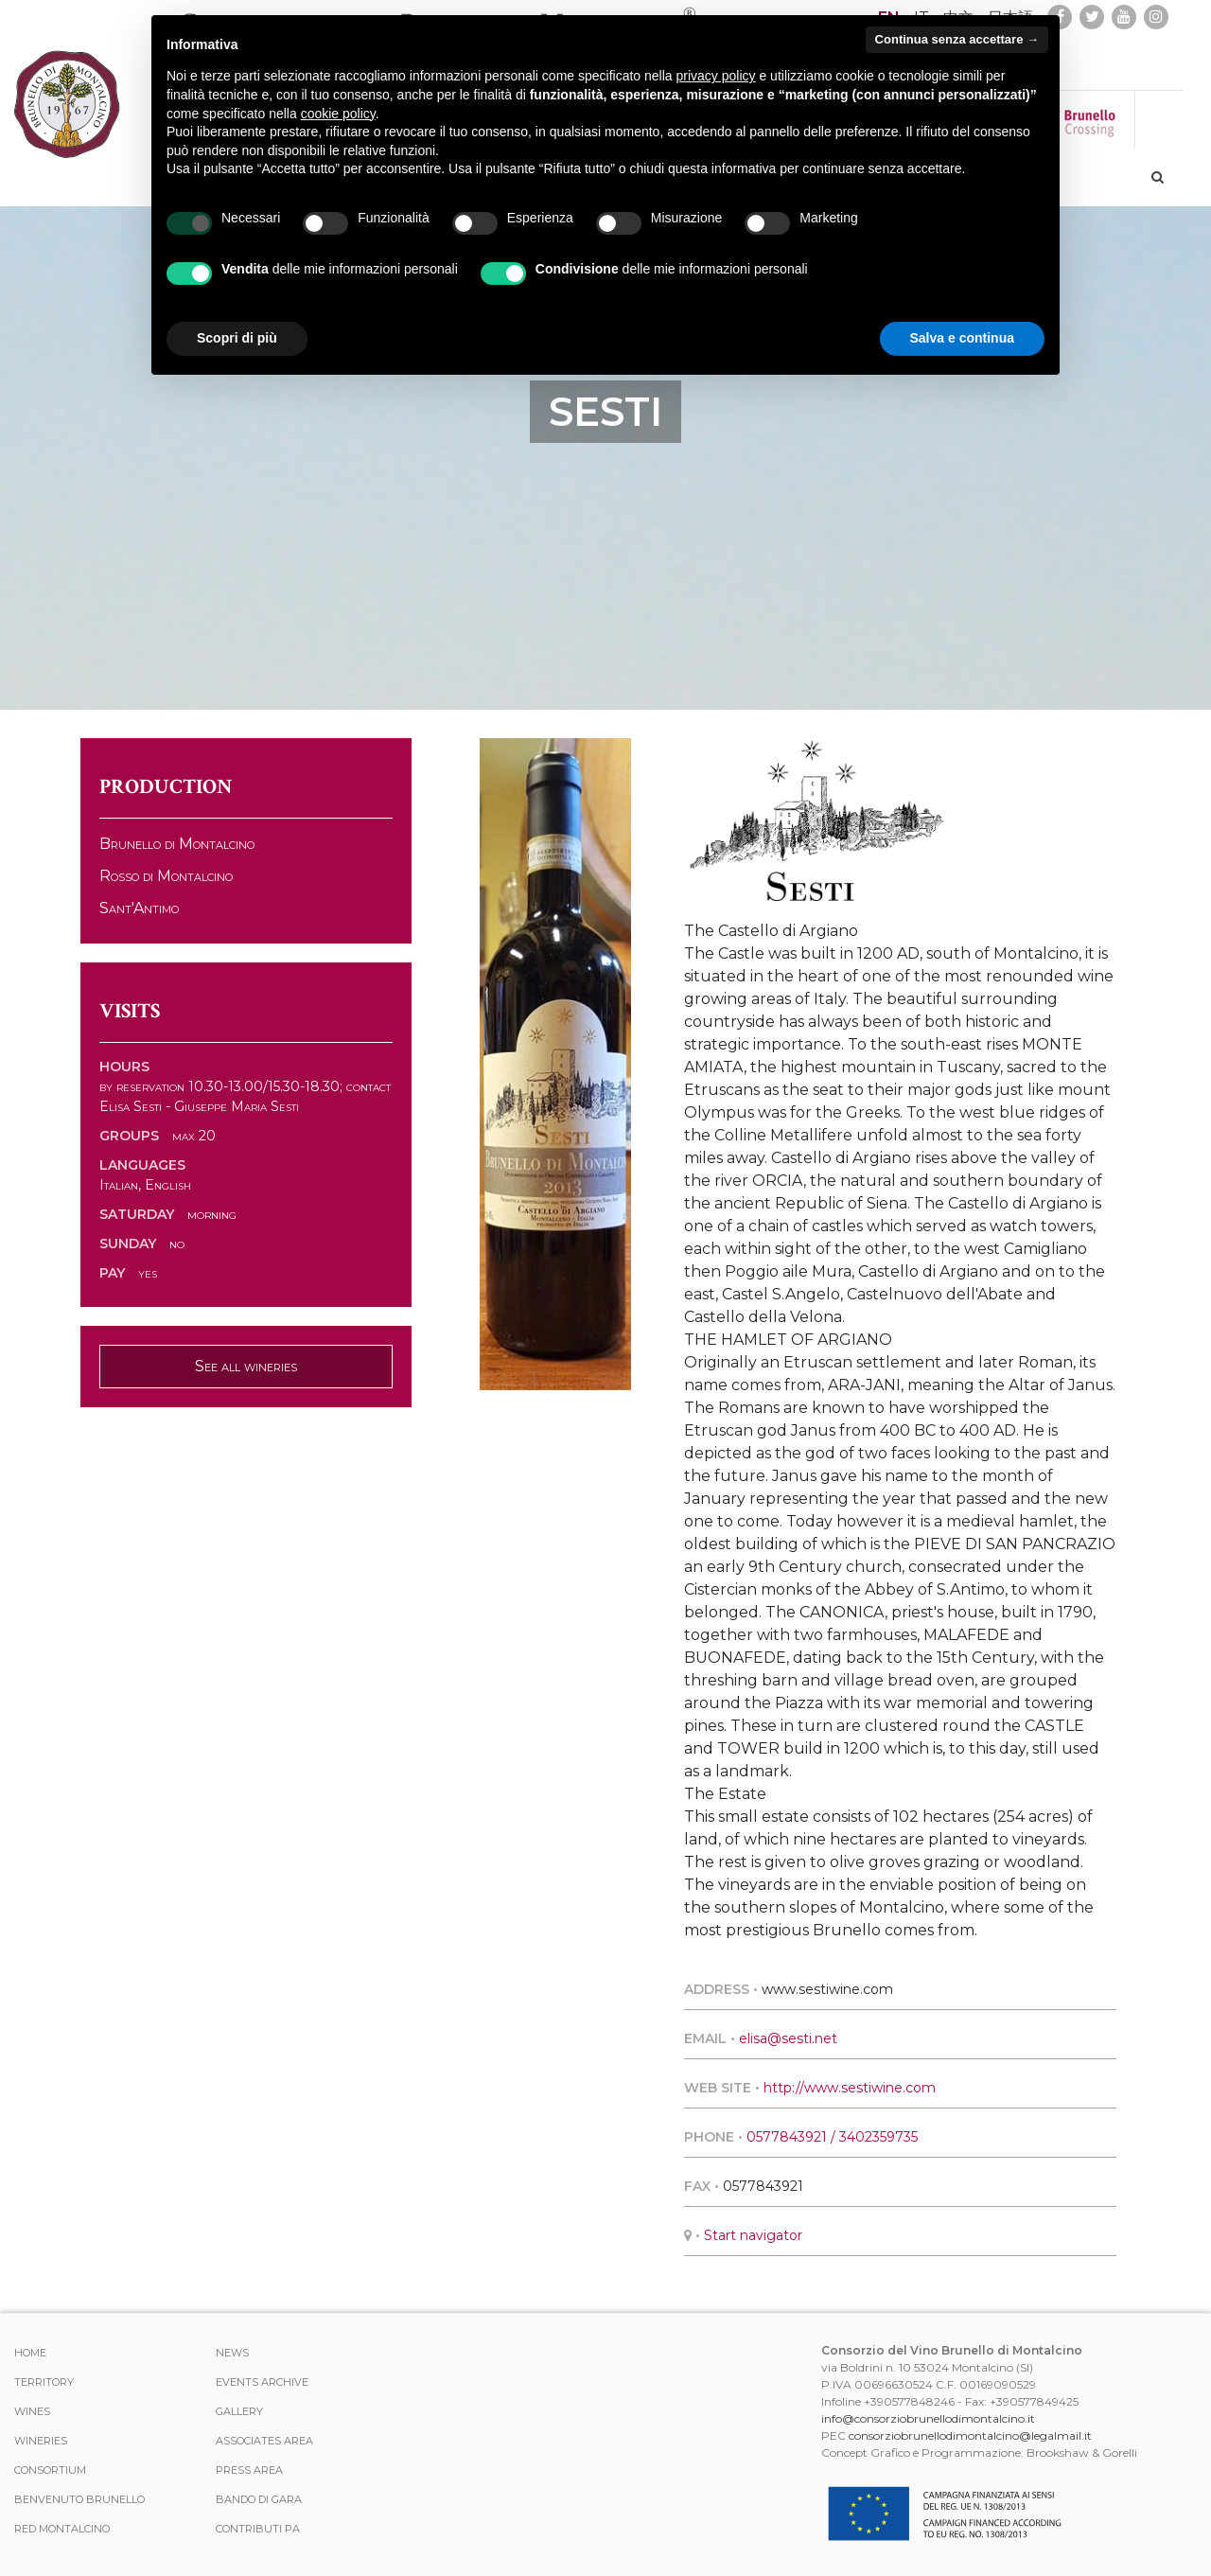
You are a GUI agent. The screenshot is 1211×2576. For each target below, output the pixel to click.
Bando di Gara (259, 2499)
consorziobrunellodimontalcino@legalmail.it (970, 2435)
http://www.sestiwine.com (849, 2087)
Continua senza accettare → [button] (957, 39)
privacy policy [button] (716, 75)
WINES (32, 2411)
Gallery (239, 2411)
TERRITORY (44, 2382)
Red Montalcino (62, 2528)
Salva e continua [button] (962, 337)
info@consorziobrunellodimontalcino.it (928, 2418)
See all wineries (246, 1366)
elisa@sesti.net (788, 2038)
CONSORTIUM (50, 2470)
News (232, 2352)
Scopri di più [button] (237, 337)
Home (30, 2352)
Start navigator (753, 2235)
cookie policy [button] (338, 113)
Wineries (40, 2440)
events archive (262, 2382)
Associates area (264, 2440)
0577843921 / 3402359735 (832, 2136)
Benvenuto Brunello (79, 2499)
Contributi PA (258, 2528)
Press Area (249, 2470)
